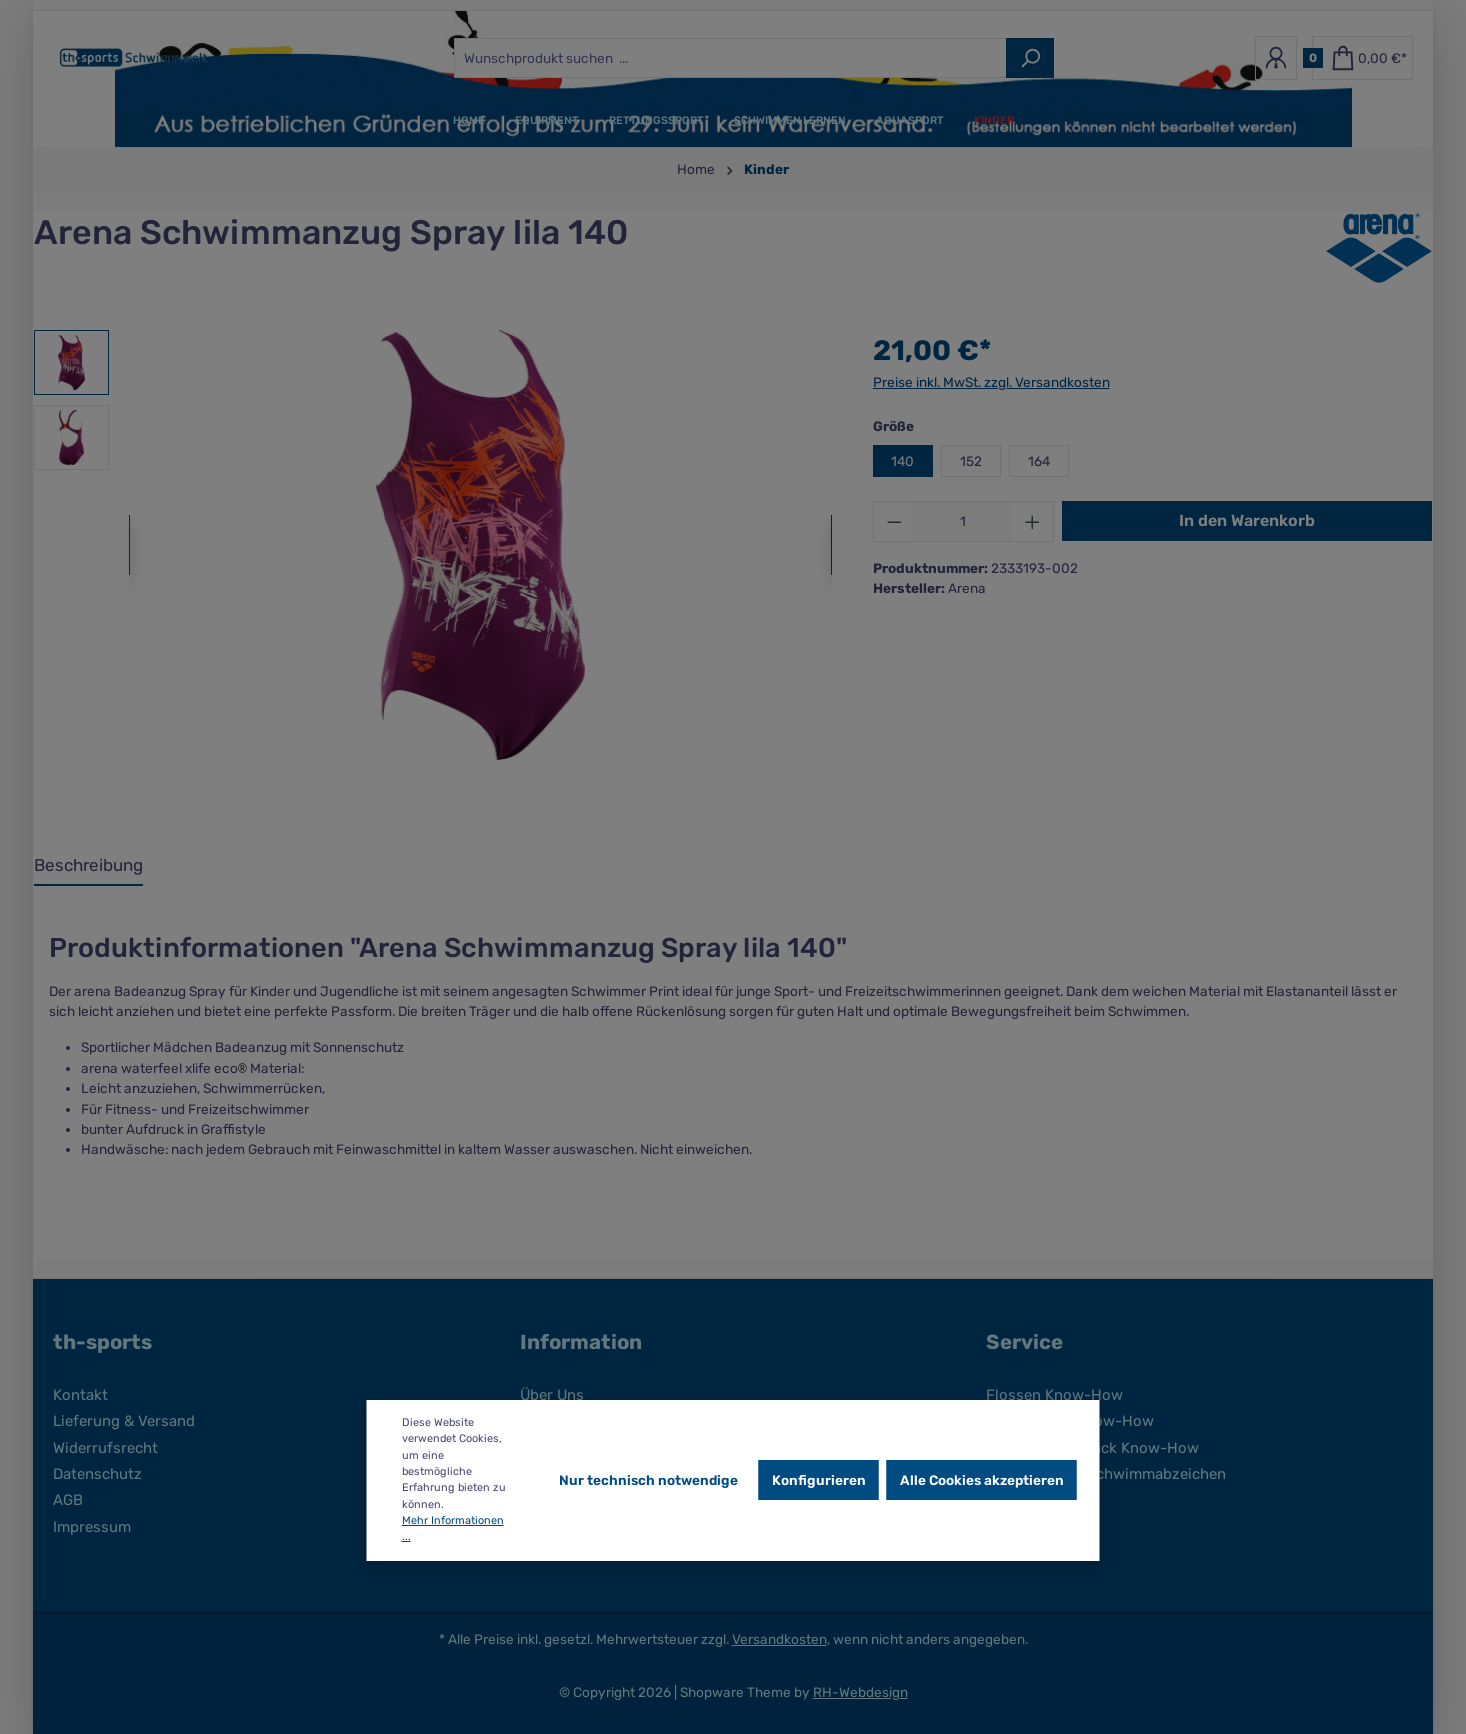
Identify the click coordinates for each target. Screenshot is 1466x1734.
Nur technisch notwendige (648, 1480)
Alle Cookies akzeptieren (982, 1480)
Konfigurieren (819, 1480)
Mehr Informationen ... (453, 1528)
